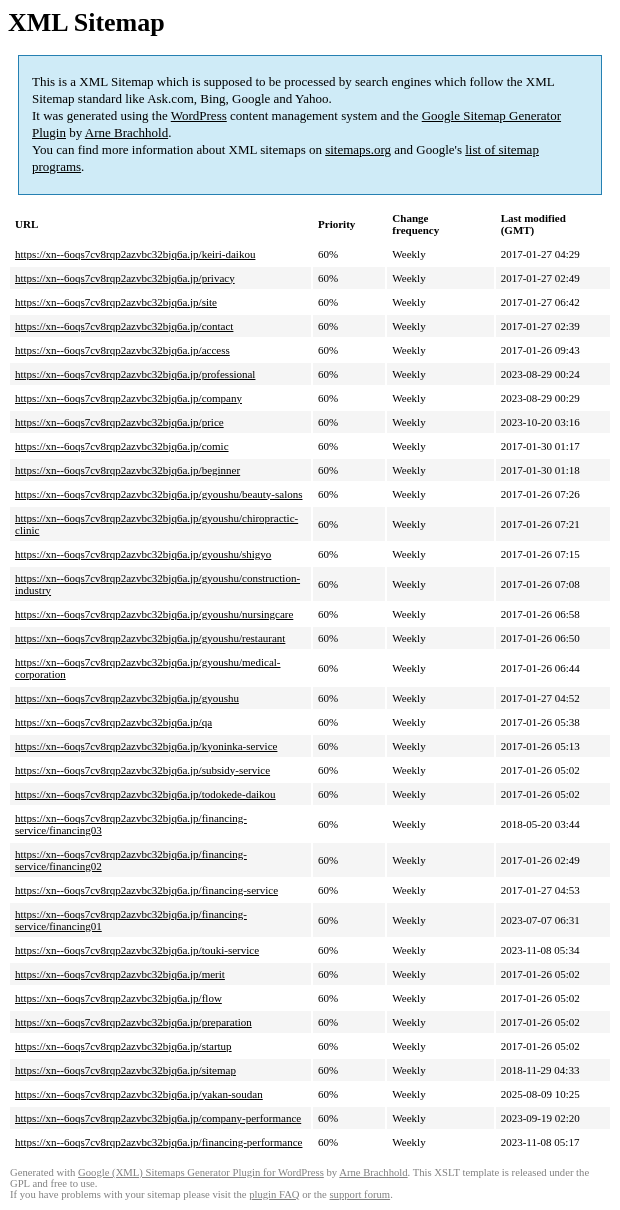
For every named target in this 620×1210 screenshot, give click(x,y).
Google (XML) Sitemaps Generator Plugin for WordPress (201, 1172)
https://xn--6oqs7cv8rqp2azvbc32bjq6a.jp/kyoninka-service (146, 746)
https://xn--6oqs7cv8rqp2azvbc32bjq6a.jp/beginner (127, 470)
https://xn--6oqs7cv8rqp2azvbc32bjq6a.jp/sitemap (125, 1070)
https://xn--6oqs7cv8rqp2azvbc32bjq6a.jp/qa (113, 722)
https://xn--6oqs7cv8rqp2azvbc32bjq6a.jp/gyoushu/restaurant (150, 638)
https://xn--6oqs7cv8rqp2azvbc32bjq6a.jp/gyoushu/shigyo (143, 554)
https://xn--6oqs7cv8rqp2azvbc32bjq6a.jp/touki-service (137, 950)
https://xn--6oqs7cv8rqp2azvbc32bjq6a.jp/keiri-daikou (135, 254)
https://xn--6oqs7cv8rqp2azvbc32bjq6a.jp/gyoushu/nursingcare (154, 614)
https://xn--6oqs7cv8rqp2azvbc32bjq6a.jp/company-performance (158, 1118)
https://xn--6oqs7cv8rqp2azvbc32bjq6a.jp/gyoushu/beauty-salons (158, 494)
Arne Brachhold (126, 132)
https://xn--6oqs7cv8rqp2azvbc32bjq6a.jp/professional (135, 374)
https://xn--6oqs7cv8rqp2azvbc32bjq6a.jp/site (116, 302)
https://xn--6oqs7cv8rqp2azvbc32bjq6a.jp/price (119, 422)
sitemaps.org (358, 149)
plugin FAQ (274, 1194)
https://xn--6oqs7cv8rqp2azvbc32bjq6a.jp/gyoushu (127, 698)
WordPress (199, 115)
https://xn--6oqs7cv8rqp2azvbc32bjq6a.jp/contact (124, 326)
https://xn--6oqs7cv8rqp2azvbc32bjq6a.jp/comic (122, 446)
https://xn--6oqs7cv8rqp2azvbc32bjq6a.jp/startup (123, 1046)
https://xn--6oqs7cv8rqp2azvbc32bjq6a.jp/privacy (125, 278)
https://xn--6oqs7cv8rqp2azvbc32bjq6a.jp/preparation (133, 1022)
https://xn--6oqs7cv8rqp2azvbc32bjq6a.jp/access (122, 350)
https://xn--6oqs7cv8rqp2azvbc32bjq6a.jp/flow (118, 998)
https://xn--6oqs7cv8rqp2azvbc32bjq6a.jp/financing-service (146, 890)
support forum (359, 1194)
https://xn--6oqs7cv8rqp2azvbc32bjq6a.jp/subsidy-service (142, 770)
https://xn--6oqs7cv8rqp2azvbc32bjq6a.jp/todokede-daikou (145, 794)
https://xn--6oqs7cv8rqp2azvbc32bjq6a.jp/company (128, 398)
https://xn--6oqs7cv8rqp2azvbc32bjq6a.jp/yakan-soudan (139, 1094)
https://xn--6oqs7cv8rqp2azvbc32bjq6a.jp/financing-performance (158, 1142)
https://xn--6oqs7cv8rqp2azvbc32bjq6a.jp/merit (120, 974)
